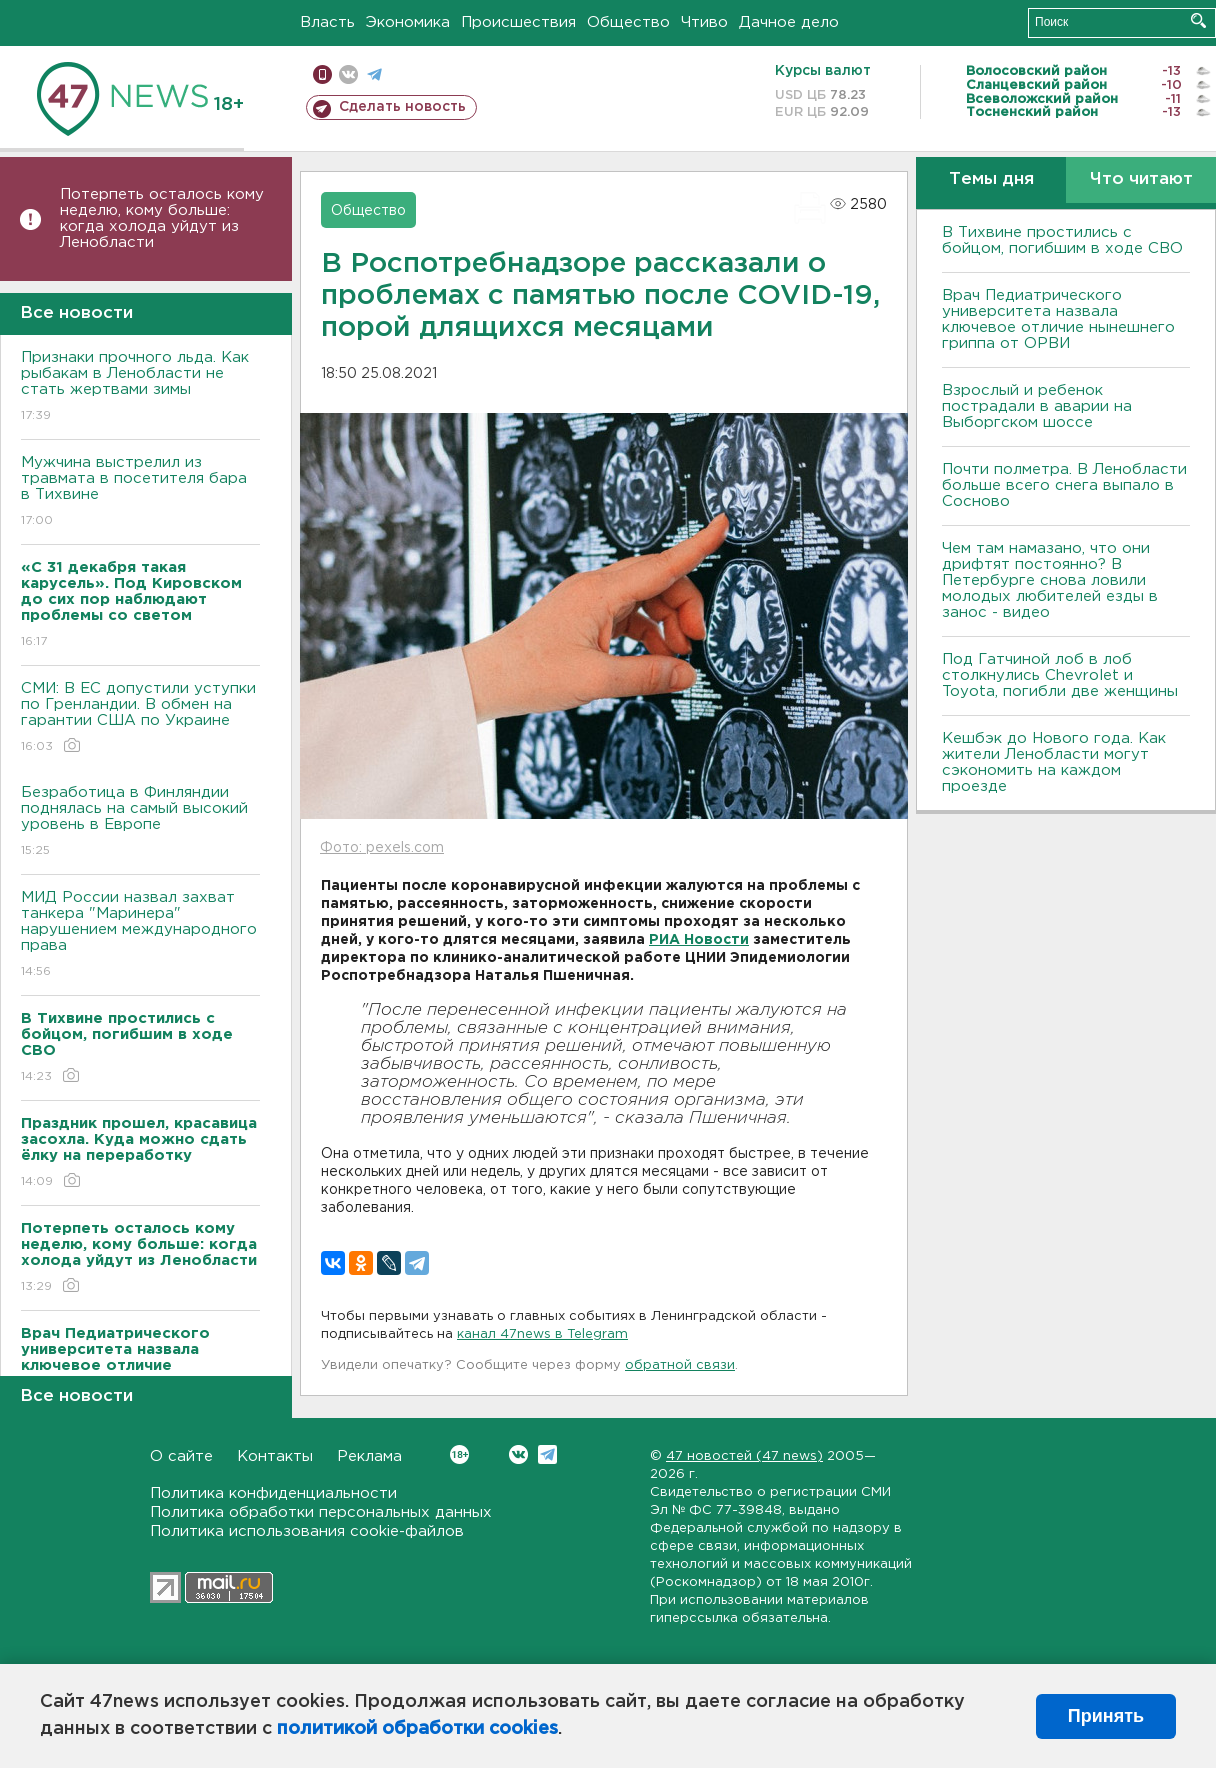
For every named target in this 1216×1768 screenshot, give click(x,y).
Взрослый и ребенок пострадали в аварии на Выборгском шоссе (1037, 406)
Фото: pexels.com (382, 848)
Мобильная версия (322, 74)
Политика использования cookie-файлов (307, 1531)
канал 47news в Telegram (542, 1334)
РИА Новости (699, 940)
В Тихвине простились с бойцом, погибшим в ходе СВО (1062, 240)
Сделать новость (402, 107)
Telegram (547, 1454)
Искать (1198, 20)
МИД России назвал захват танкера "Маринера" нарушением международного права (140, 935)
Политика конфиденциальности (273, 1493)
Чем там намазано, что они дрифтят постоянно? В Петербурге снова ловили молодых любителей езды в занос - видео (1050, 580)
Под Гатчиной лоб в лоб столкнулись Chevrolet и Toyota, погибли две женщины (1060, 675)
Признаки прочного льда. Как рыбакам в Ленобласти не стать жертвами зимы (140, 387)
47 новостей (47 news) (744, 1456)
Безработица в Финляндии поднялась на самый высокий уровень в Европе (140, 822)
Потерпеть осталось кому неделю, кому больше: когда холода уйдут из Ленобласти (162, 218)
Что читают (1141, 179)
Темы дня (991, 179)
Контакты (275, 1456)
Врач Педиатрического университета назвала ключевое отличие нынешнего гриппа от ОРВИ (1058, 319)
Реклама (369, 1456)
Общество (628, 22)
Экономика (408, 22)
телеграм (374, 74)
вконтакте (348, 74)
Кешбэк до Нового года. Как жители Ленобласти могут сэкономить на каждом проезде (1054, 762)
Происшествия (518, 22)
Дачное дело (789, 22)
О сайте (181, 1456)
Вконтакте (459, 1454)
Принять (1106, 1716)
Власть (327, 22)
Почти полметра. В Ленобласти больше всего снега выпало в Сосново (1064, 485)
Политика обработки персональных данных (321, 1512)
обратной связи (680, 1365)
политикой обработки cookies (417, 1729)
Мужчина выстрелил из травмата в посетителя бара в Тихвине (140, 492)
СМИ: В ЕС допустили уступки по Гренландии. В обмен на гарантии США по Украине (140, 718)
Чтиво (704, 22)
